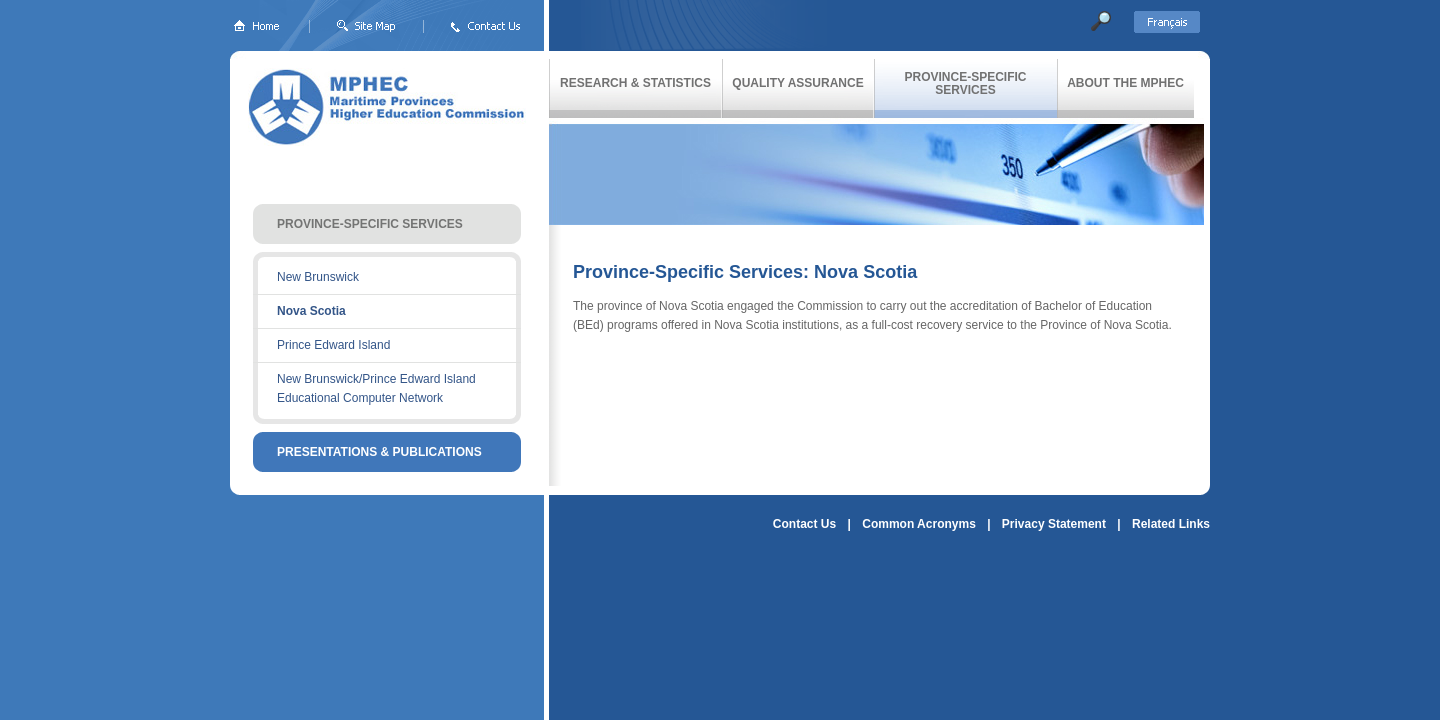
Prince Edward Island (333, 345)
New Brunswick (318, 277)
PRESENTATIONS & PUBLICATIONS (379, 452)
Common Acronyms (919, 524)
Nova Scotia (311, 311)
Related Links (1171, 524)
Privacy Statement (1054, 524)
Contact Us (804, 524)
